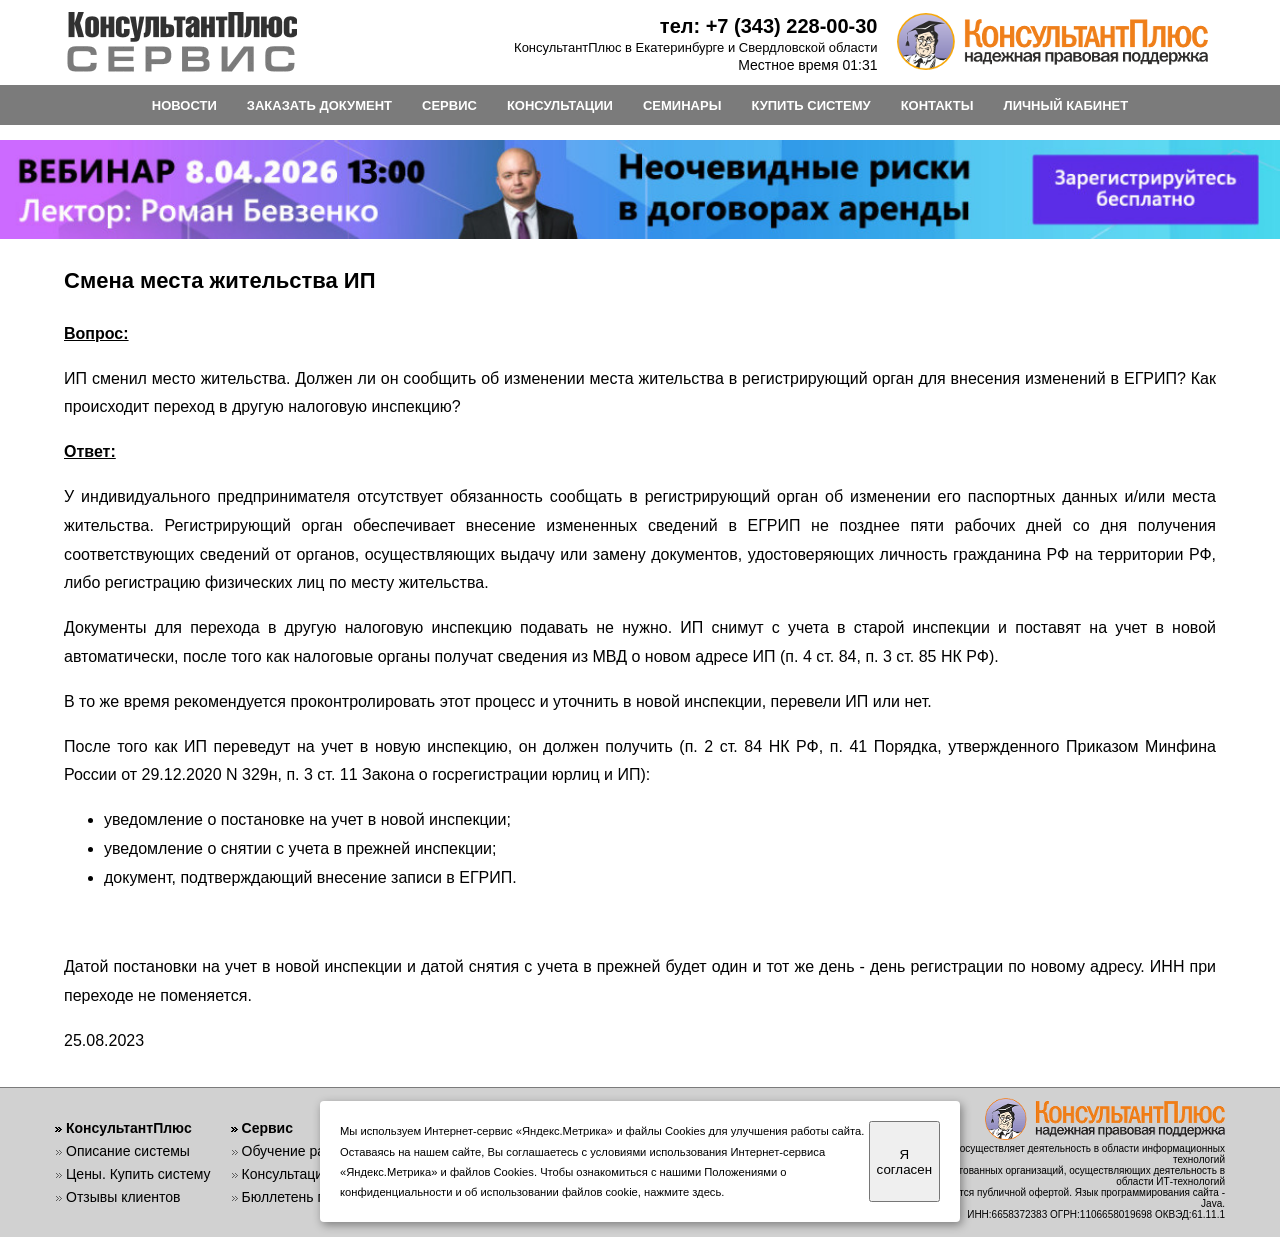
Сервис (267, 1128)
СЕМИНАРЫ (682, 105)
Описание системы (128, 1151)
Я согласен (904, 1162)
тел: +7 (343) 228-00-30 (769, 26)
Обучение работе (298, 1151)
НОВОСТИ (184, 105)
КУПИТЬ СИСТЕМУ (810, 105)
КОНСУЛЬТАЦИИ (560, 105)
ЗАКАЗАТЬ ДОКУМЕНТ (319, 105)
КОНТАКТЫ (937, 105)
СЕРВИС (449, 105)
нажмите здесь (682, 1192)
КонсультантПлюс (129, 1128)
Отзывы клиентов (123, 1197)
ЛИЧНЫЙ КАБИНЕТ (1066, 105)
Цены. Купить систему (138, 1174)
